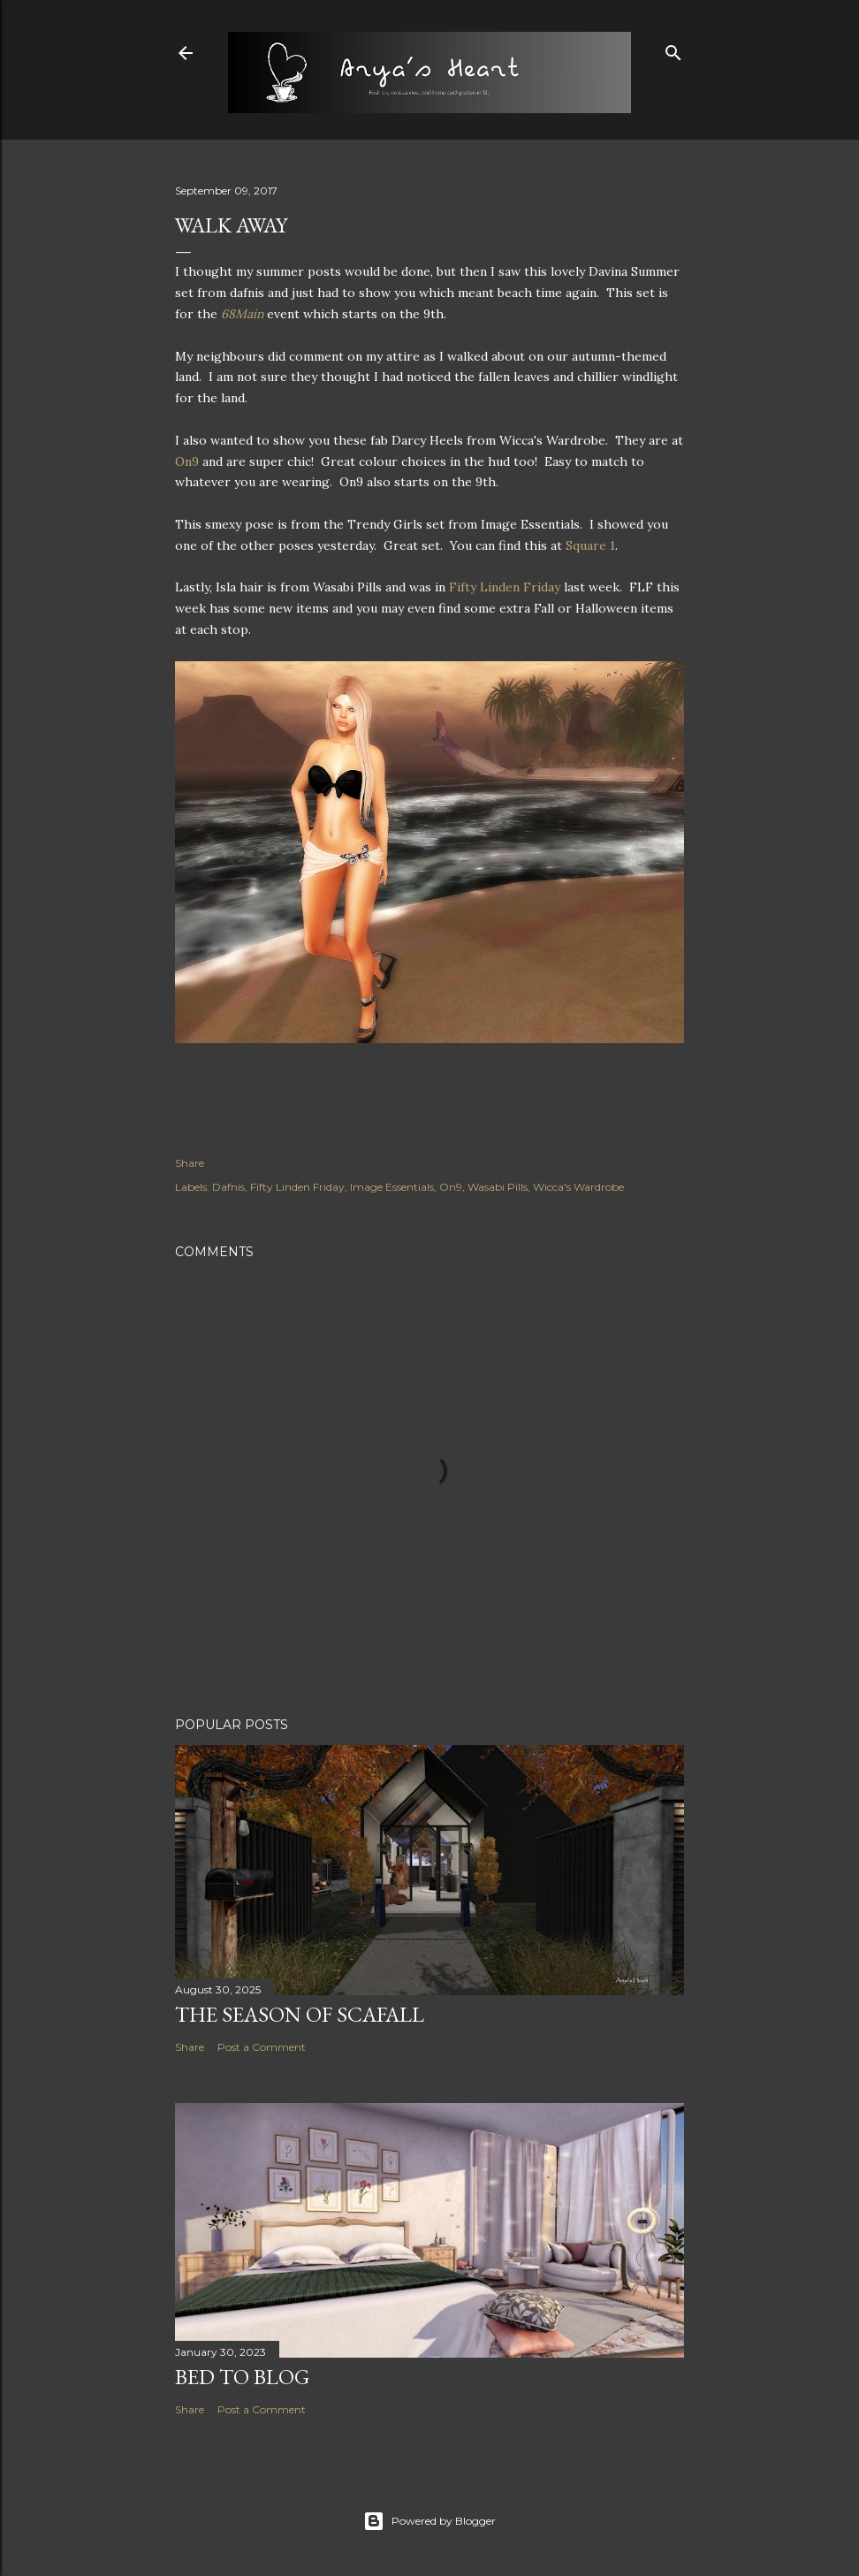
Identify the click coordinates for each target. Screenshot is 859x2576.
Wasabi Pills (498, 1186)
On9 (188, 461)
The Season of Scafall (299, 2014)
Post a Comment (261, 2047)
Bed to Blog (242, 2376)
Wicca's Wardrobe (578, 1186)
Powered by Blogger (429, 2521)
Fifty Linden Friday (504, 587)
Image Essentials (392, 1186)
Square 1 (590, 545)
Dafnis (228, 1186)
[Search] (673, 49)
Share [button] (189, 1163)
